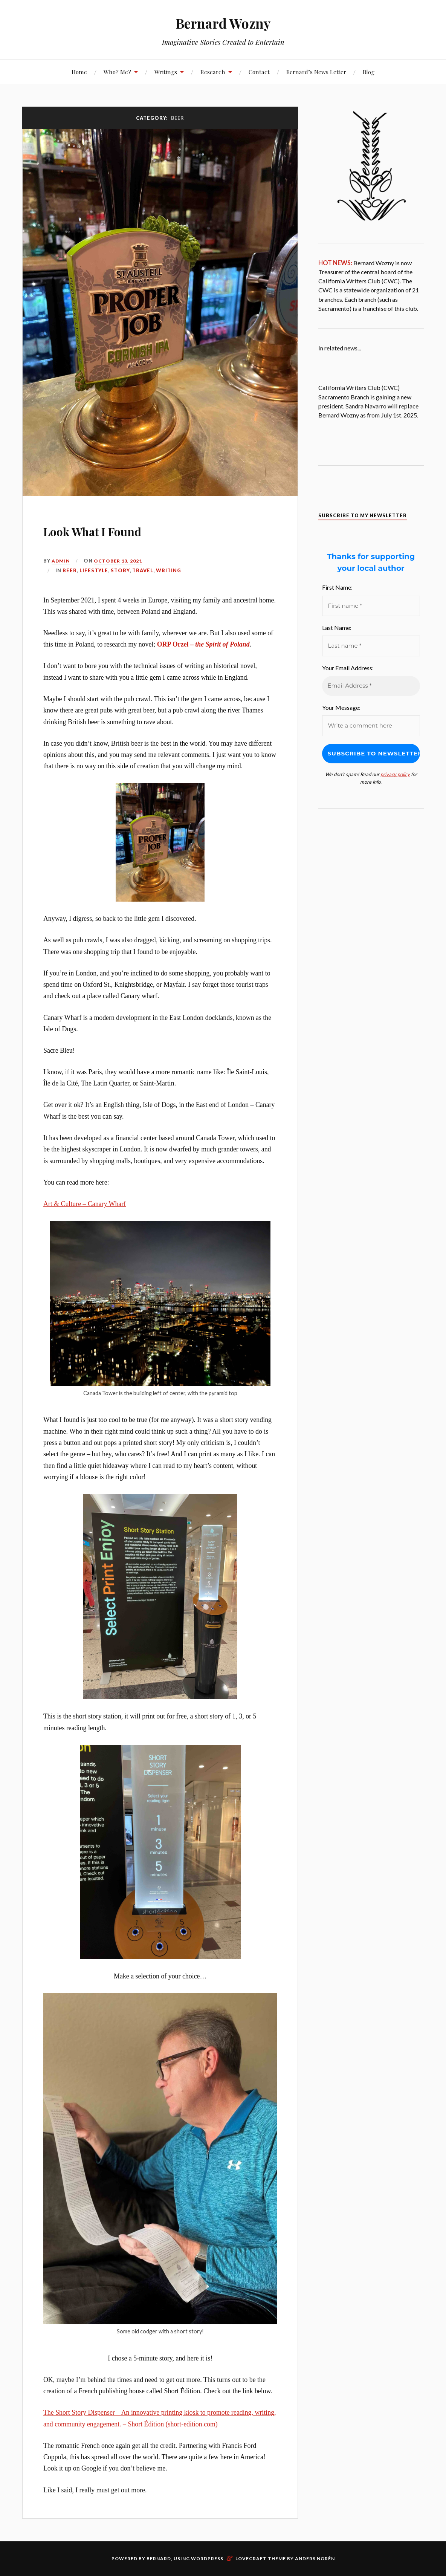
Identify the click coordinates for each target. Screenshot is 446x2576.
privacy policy (395, 774)
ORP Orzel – (203, 644)
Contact (259, 72)
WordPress (207, 2558)
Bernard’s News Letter (316, 72)
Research (212, 72)
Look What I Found (116, 529)
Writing (168, 570)
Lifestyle (93, 570)
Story (120, 570)
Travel (142, 570)
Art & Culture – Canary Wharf (84, 1204)
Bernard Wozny (223, 22)
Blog (368, 72)
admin (61, 561)
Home (79, 72)
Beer (70, 570)
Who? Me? (117, 72)
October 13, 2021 (119, 561)
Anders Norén (315, 2558)
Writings (165, 72)
